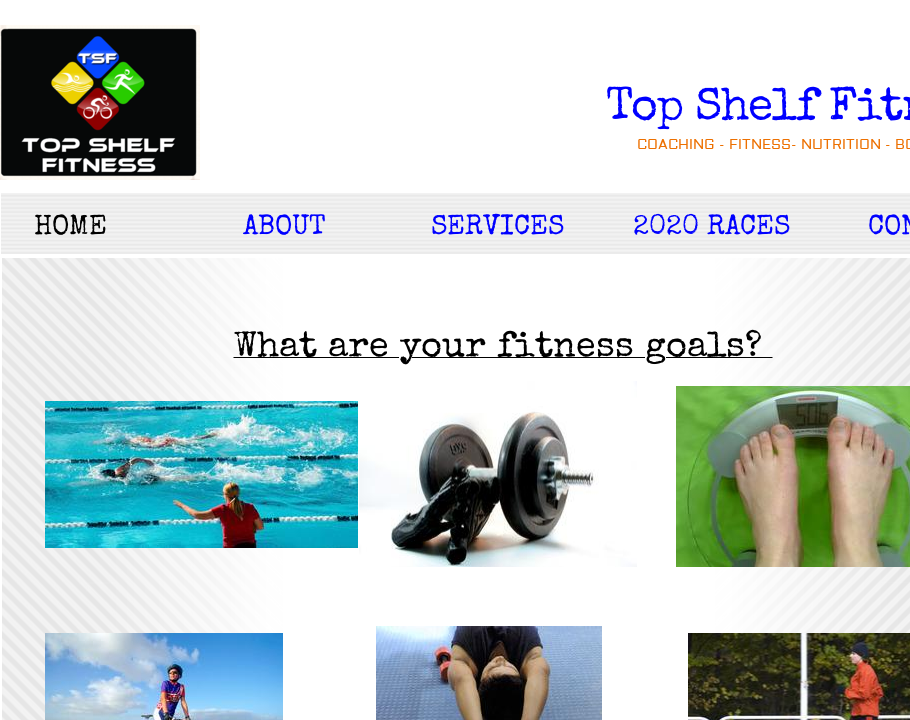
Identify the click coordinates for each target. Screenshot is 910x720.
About (284, 228)
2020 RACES (711, 228)
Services (497, 228)
